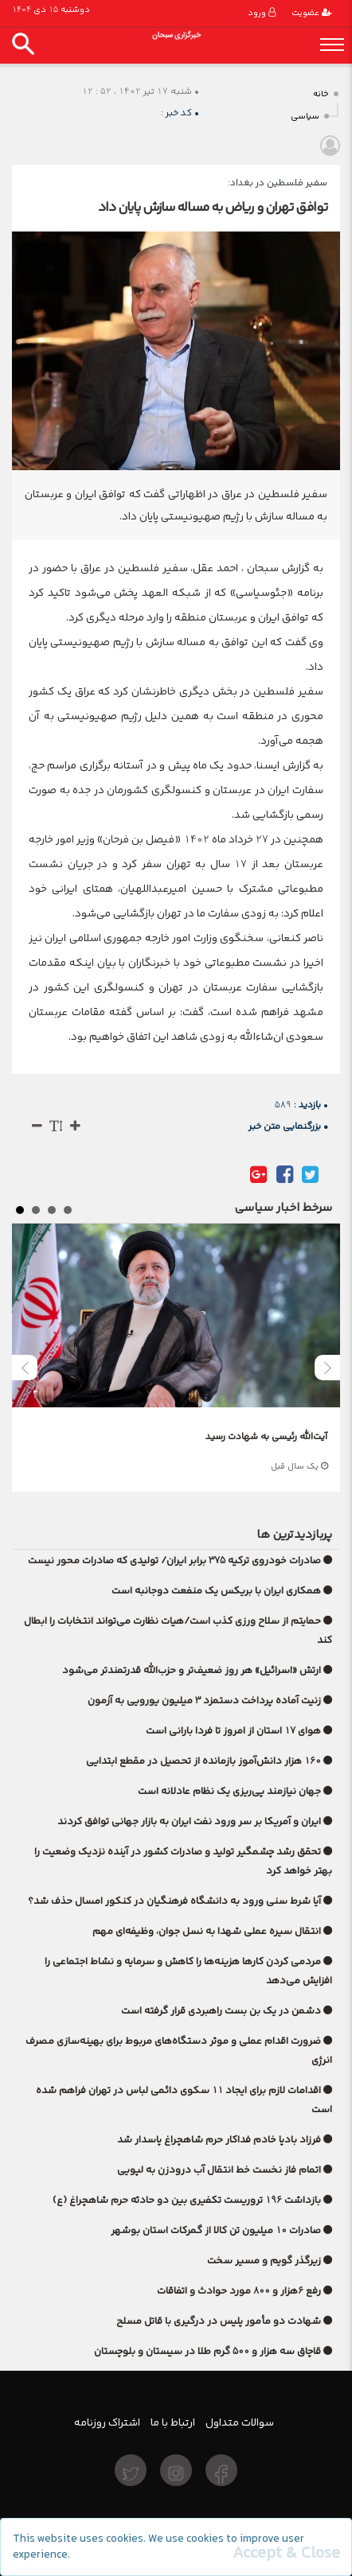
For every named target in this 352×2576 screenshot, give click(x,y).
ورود (262, 13)
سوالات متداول (239, 2422)
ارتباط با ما (173, 2422)
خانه (321, 94)
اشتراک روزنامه (107, 2422)
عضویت (311, 13)
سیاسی (305, 116)
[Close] (286, 2553)
